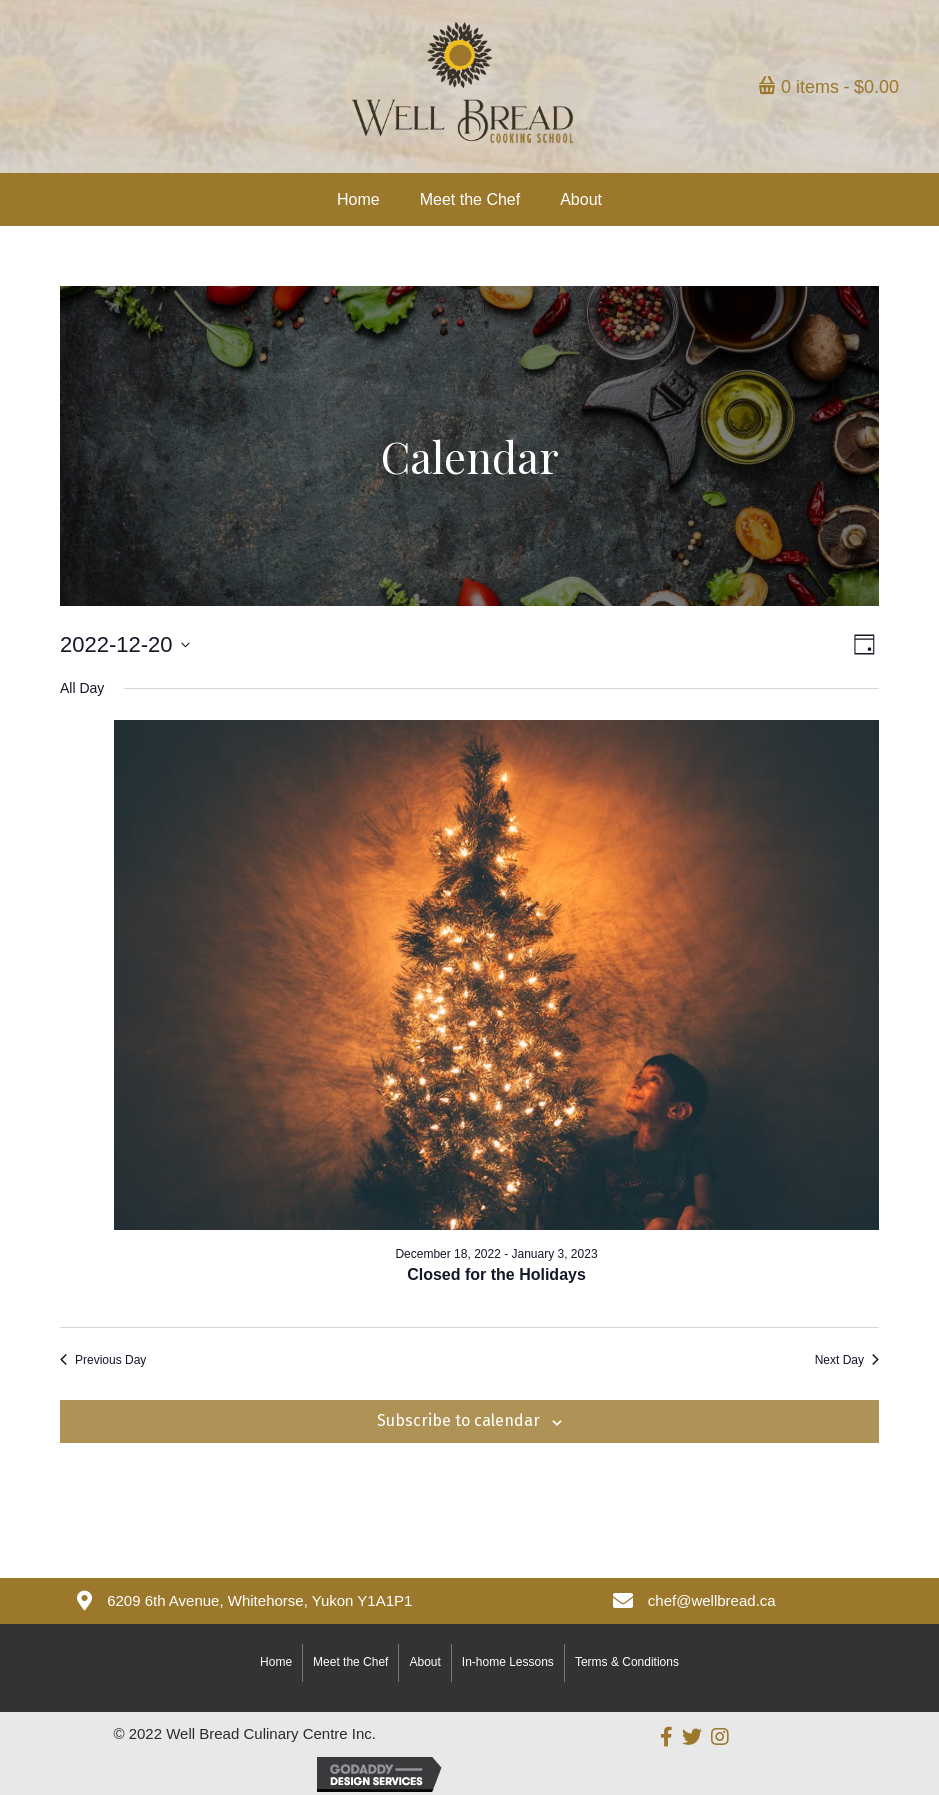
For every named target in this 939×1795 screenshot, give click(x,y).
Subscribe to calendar (458, 1420)
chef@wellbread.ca (712, 1600)
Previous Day (103, 1360)
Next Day (847, 1360)
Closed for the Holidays (496, 1274)
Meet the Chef (350, 1662)
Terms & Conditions (627, 1662)
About (424, 1662)
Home (276, 1662)
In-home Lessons (508, 1662)
